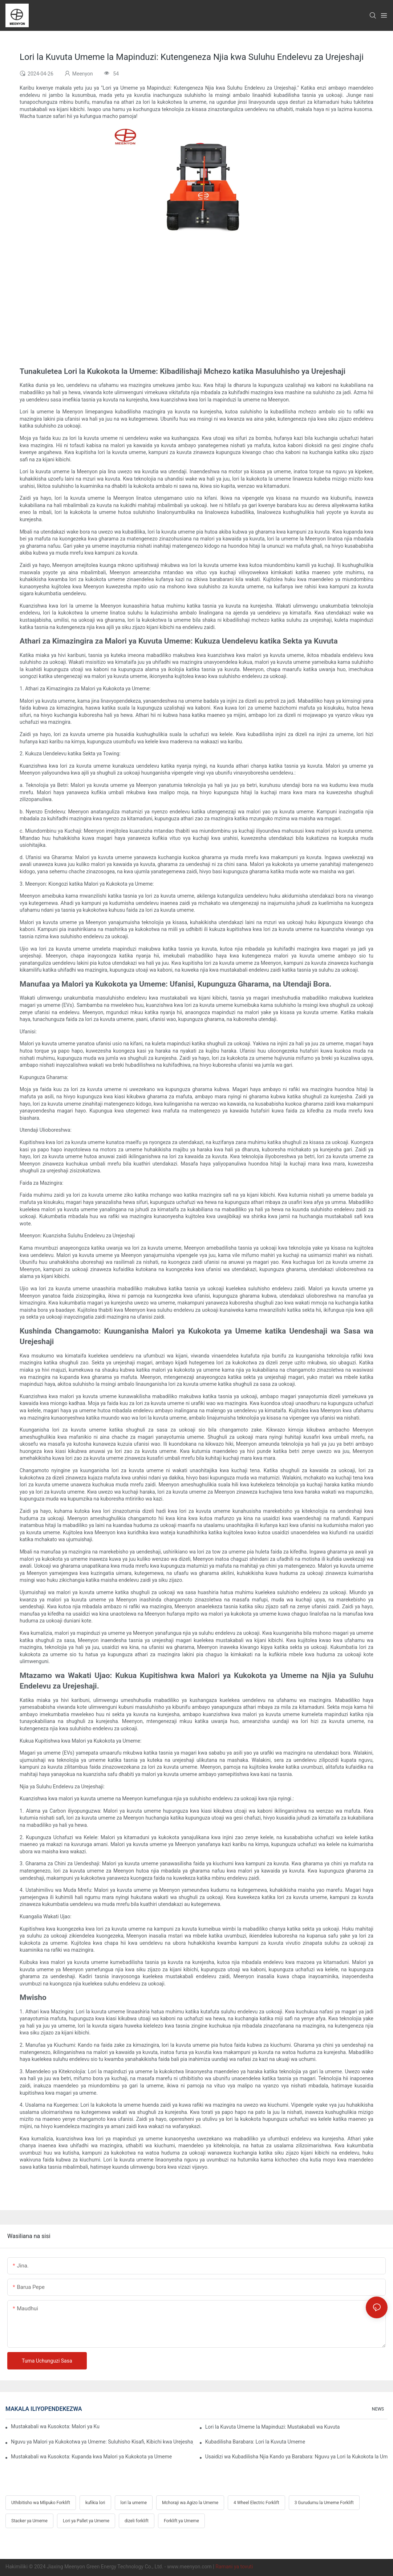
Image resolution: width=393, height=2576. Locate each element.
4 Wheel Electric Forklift (256, 2502)
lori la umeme (134, 2502)
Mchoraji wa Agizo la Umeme (190, 2502)
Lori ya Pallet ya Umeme (86, 2520)
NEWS (378, 2409)
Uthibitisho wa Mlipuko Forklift (40, 2502)
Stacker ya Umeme (29, 2520)
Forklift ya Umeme (181, 2520)
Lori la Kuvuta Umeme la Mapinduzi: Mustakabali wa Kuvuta (272, 2427)
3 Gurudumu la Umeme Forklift (324, 2502)
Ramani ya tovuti (234, 2566)
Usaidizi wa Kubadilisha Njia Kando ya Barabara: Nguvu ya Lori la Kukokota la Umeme (296, 2456)
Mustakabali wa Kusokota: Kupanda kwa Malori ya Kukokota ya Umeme (91, 2456)
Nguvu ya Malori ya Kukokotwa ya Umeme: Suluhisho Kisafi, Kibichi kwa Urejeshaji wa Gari (102, 2442)
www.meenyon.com (190, 2566)
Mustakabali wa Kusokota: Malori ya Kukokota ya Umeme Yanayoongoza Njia (55, 2426)
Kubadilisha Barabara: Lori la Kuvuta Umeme (255, 2442)
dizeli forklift (137, 2520)
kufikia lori (95, 2502)
